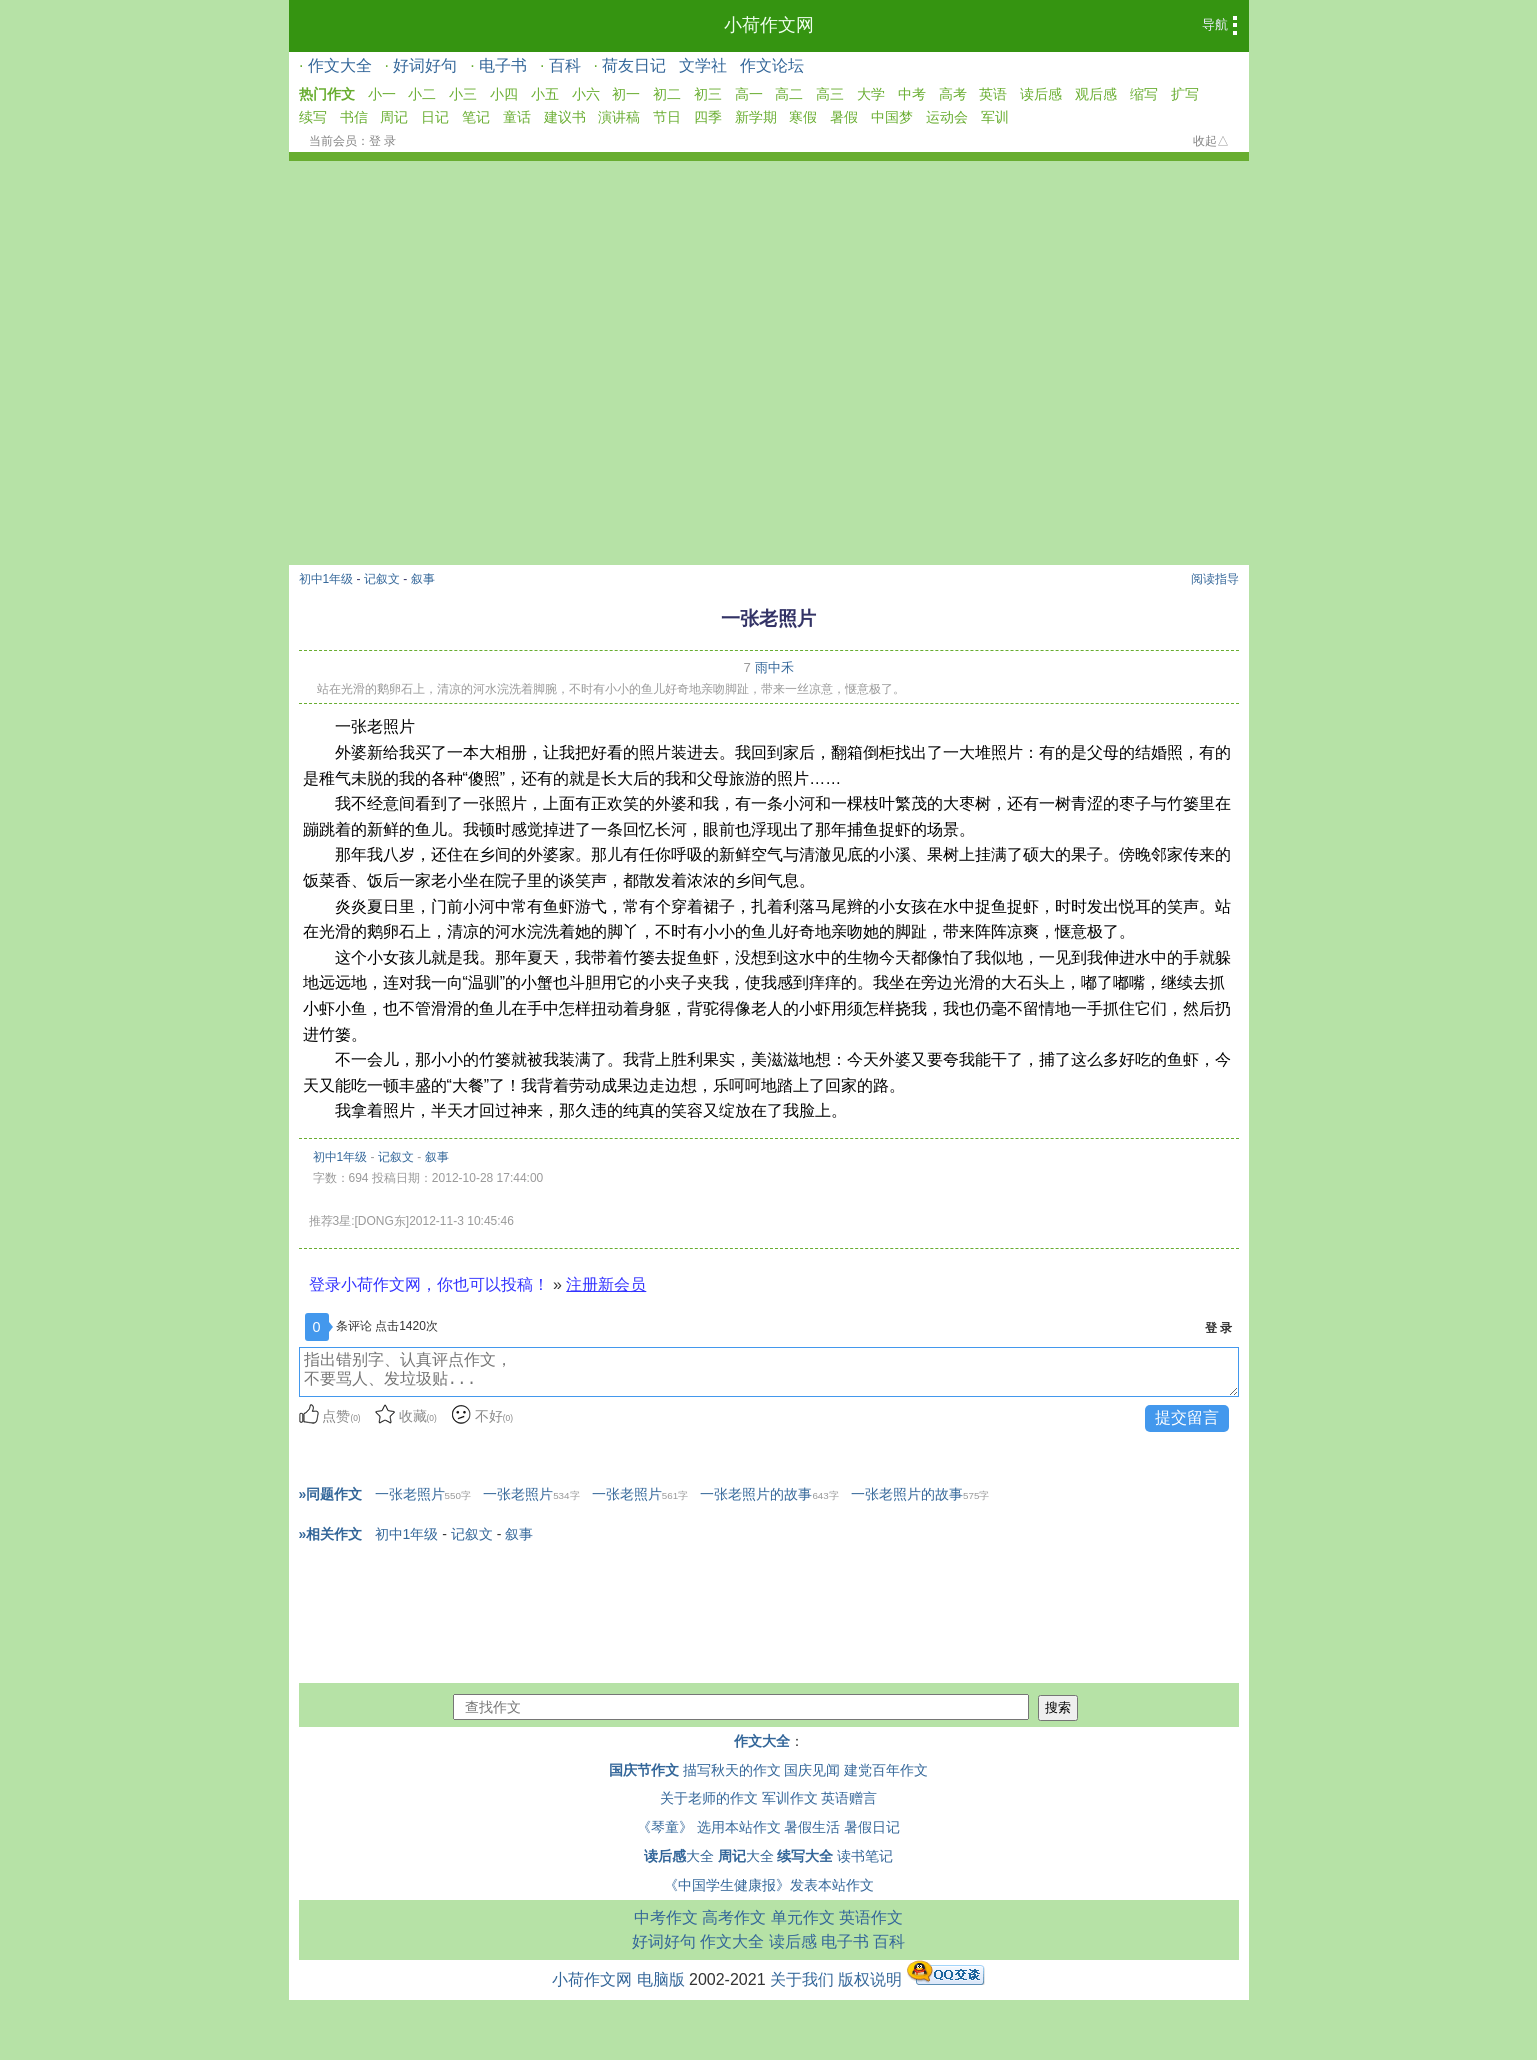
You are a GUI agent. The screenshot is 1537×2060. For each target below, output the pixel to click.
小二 (422, 94)
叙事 (423, 579)
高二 (789, 94)
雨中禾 (774, 667)
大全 (679, 1856)
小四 (504, 94)
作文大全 (340, 65)
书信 (354, 117)
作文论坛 (772, 65)
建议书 (565, 117)
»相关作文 (331, 1534)
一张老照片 (423, 1494)
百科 (565, 65)
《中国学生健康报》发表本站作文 (769, 1885)
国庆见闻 (812, 1770)
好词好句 (425, 65)
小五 (545, 94)
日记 (435, 117)
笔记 (476, 117)
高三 (830, 94)
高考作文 (734, 1917)
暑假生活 (812, 1827)
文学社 (703, 65)
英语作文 (871, 1917)
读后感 (1041, 94)
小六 (586, 94)
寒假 (803, 117)
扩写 (1185, 94)
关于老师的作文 (709, 1798)
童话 (517, 117)
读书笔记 (865, 1856)
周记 (394, 117)
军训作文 (790, 1798)
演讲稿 (619, 117)
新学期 (756, 117)
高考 (953, 94)
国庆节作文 (644, 1770)
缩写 (1144, 94)
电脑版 (661, 1979)
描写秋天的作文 (732, 1770)
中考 (912, 94)
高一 (749, 94)
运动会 (947, 117)
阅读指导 (1215, 579)
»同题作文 (331, 1494)
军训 (995, 117)
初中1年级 (326, 579)
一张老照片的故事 (769, 1494)
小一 (382, 94)
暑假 (844, 117)
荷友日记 (634, 65)
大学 (871, 94)
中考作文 (666, 1917)
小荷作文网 (769, 25)
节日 (667, 117)
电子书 (503, 65)
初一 (626, 94)
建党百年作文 (886, 1770)
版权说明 (870, 1979)
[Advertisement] (769, 311)
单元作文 (803, 1917)
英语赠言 (849, 1798)
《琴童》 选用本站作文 (709, 1827)
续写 (313, 117)
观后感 (1096, 94)
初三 (708, 94)
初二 (667, 94)
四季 (708, 117)
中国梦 (892, 117)
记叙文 (382, 579)
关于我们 (802, 1979)
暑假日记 (872, 1827)
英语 (993, 94)
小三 (463, 94)
